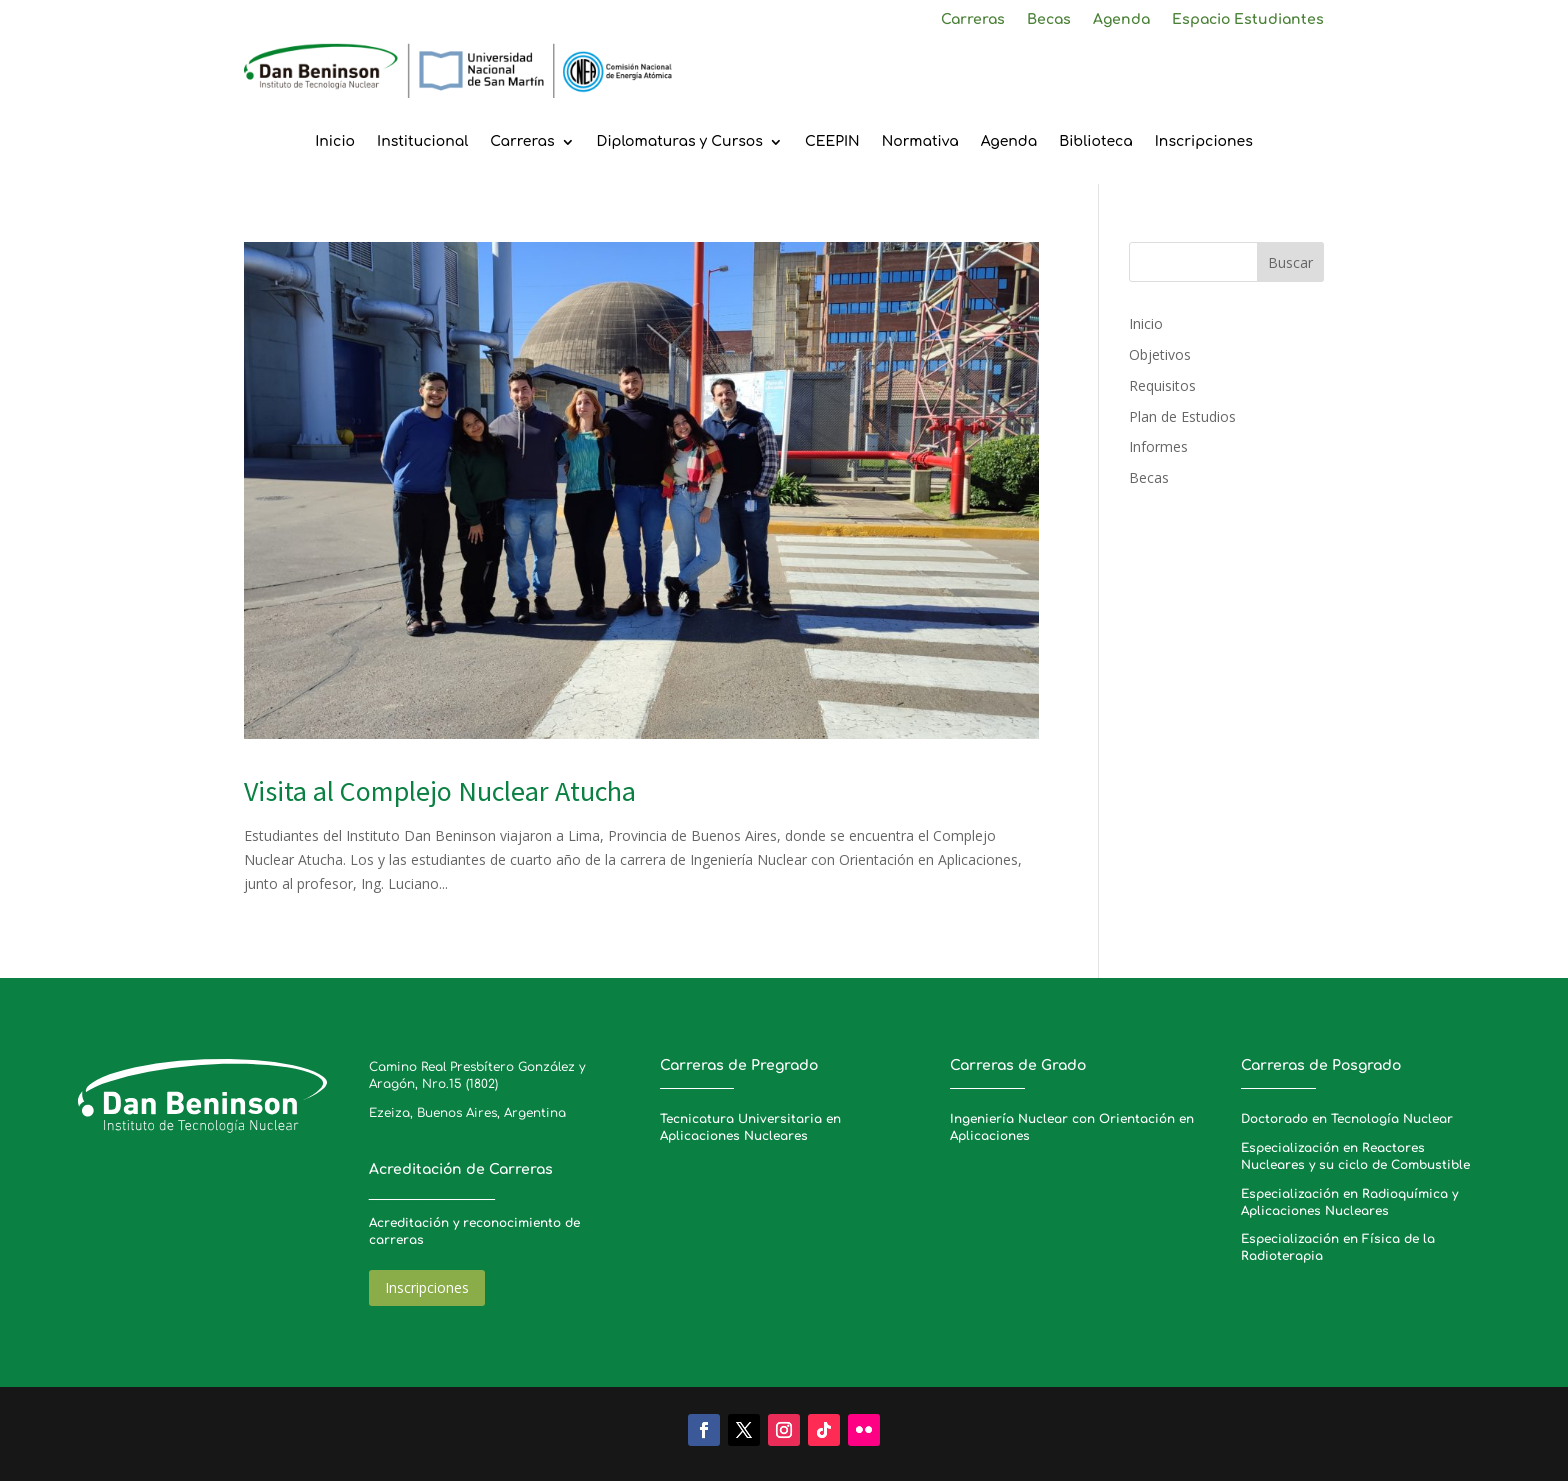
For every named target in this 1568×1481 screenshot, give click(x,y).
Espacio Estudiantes (1248, 20)
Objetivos (1160, 354)
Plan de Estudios (1182, 416)
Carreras (973, 20)
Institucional (422, 142)
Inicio (335, 142)
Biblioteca (1096, 142)
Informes (1158, 446)
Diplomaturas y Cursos (680, 142)
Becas (1049, 20)
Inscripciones (1204, 142)
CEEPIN (832, 142)
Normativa (920, 142)
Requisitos (1162, 385)
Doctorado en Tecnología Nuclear (1347, 1119)
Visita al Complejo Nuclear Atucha (440, 791)
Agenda (1121, 20)
